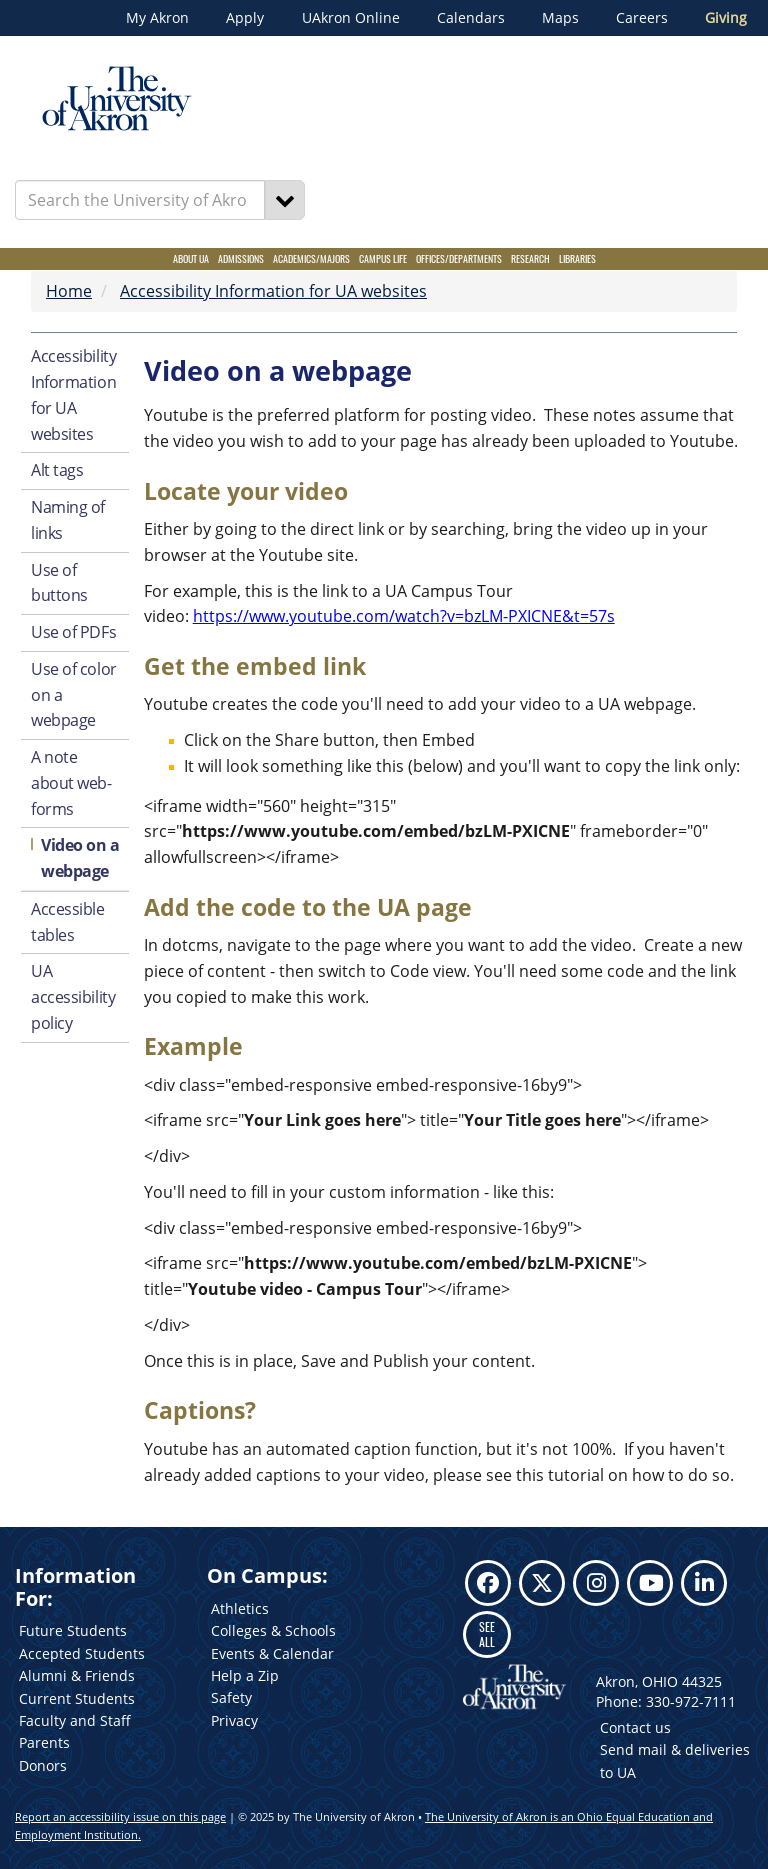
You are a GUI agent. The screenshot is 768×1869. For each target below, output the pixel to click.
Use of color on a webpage (74, 695)
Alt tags (57, 470)
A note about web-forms (71, 783)
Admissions (241, 258)
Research (530, 258)
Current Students (77, 1698)
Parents (44, 1742)
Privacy (234, 1720)
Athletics (240, 1608)
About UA (191, 258)
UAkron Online (351, 18)
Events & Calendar (272, 1653)
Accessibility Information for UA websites (273, 291)
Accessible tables (68, 922)
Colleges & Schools (273, 1630)
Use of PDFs (73, 632)
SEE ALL (487, 1633)
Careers (642, 18)
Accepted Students (82, 1653)
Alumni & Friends (77, 1675)
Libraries (577, 258)
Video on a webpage (80, 858)
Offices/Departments (459, 258)
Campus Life (383, 258)
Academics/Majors (311, 258)
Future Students (73, 1630)
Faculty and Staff (75, 1720)
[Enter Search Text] (140, 200)
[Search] (285, 200)
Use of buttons (59, 583)
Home (69, 291)
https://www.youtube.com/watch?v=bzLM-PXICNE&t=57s (404, 616)
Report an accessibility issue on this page (120, 1816)
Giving (726, 18)
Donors (43, 1765)
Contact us (635, 1727)
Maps (560, 18)
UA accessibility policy (73, 997)
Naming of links (68, 520)
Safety (231, 1697)
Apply (245, 18)
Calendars (471, 18)
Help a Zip (245, 1675)
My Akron (157, 18)
